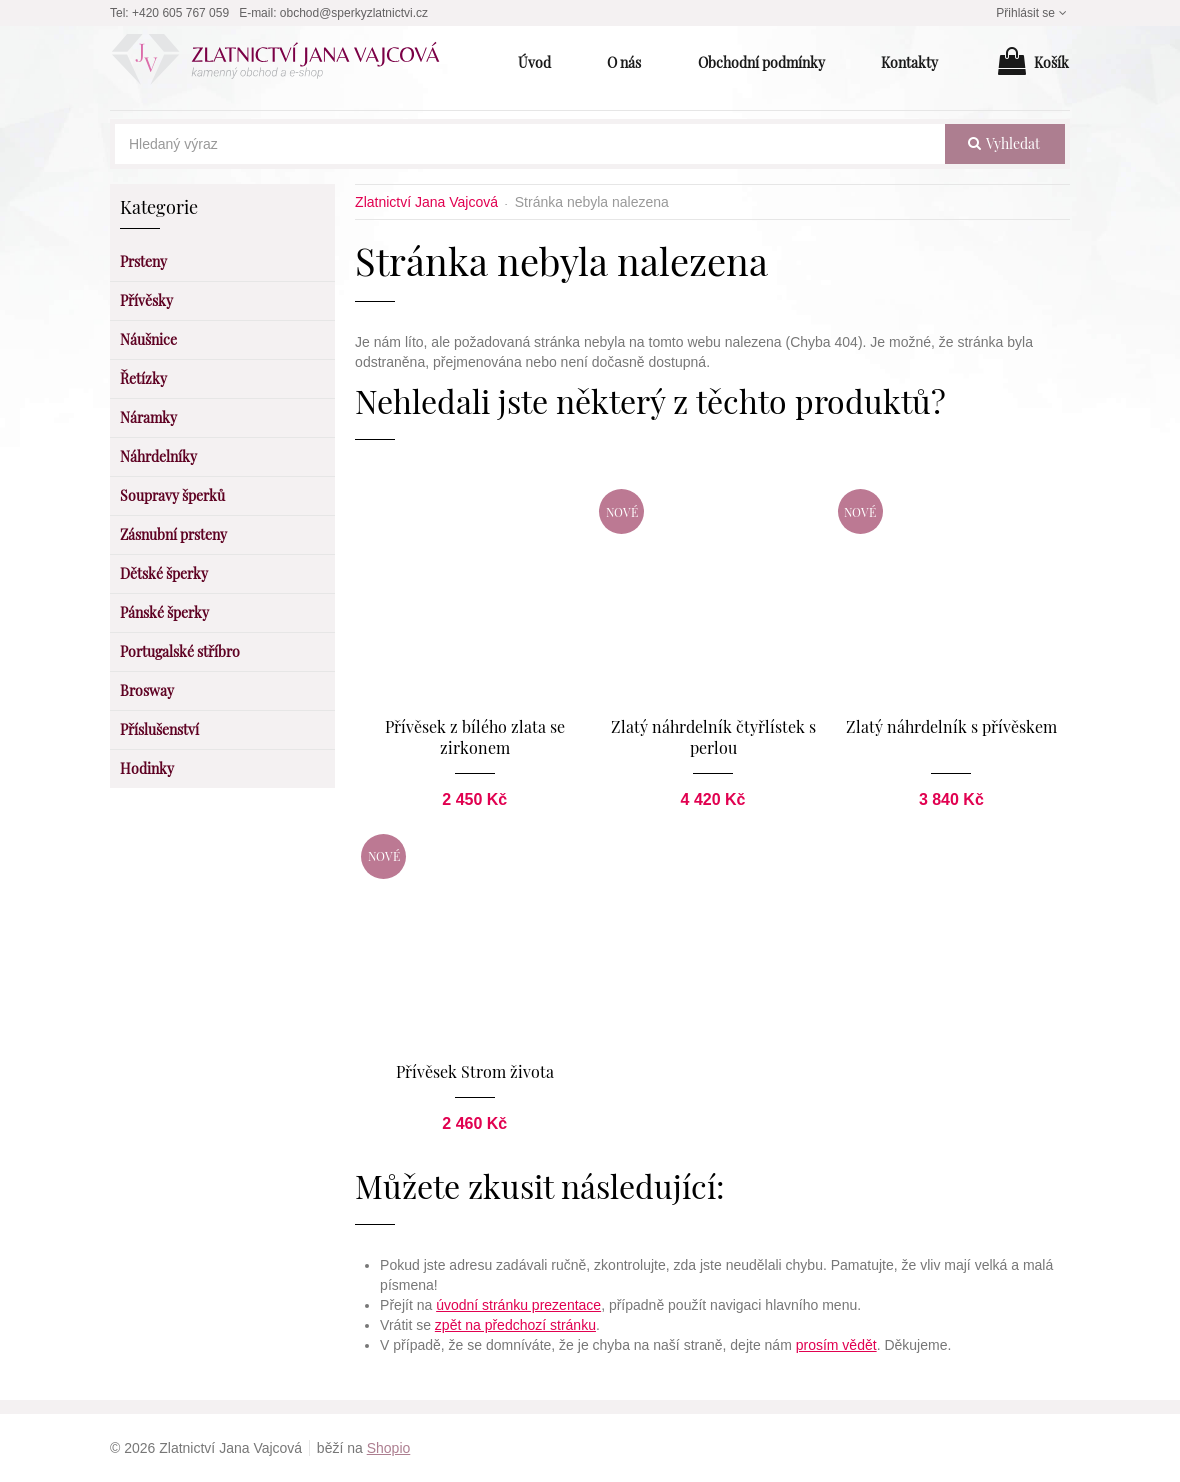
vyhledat (1004, 143)
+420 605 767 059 (180, 13)
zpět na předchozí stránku (515, 1325)
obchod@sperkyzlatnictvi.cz (354, 13)
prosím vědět (836, 1345)
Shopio (389, 1448)
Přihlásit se (1033, 13)
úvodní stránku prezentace (518, 1305)
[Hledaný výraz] (530, 144)
